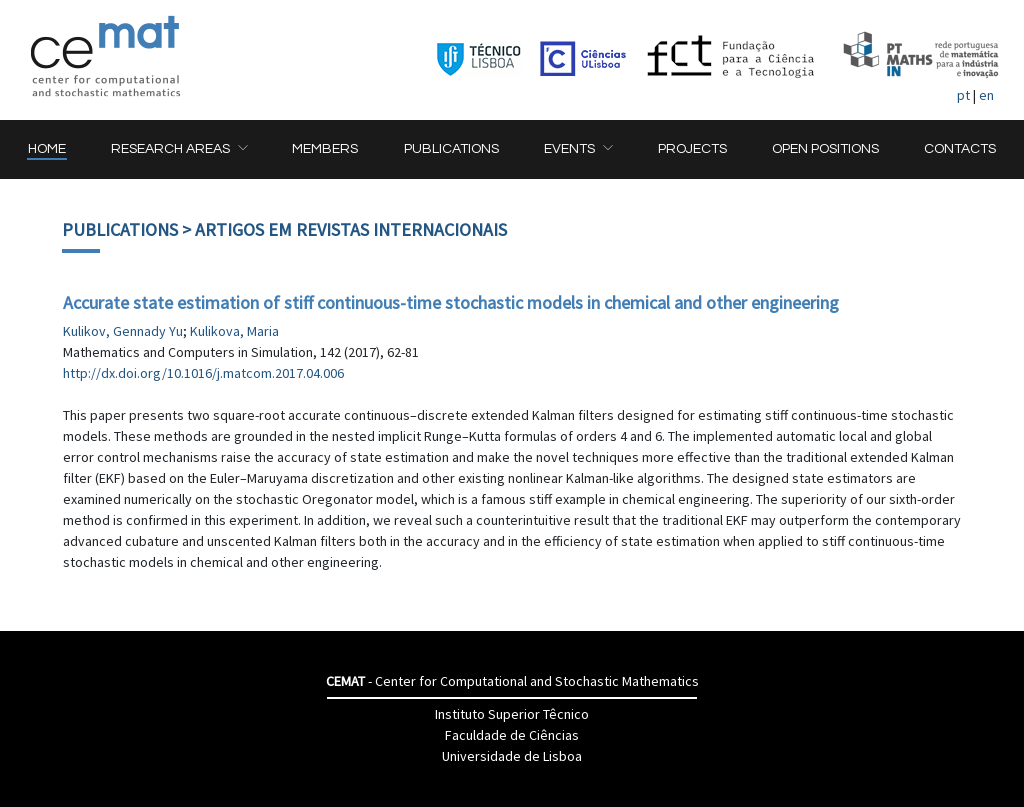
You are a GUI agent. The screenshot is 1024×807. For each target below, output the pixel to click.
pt (963, 95)
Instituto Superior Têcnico (512, 714)
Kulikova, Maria (234, 331)
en (986, 95)
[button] (179, 149)
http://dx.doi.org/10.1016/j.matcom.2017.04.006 (203, 373)
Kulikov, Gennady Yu (123, 331)
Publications (120, 229)
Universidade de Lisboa (512, 756)
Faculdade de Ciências (512, 735)
